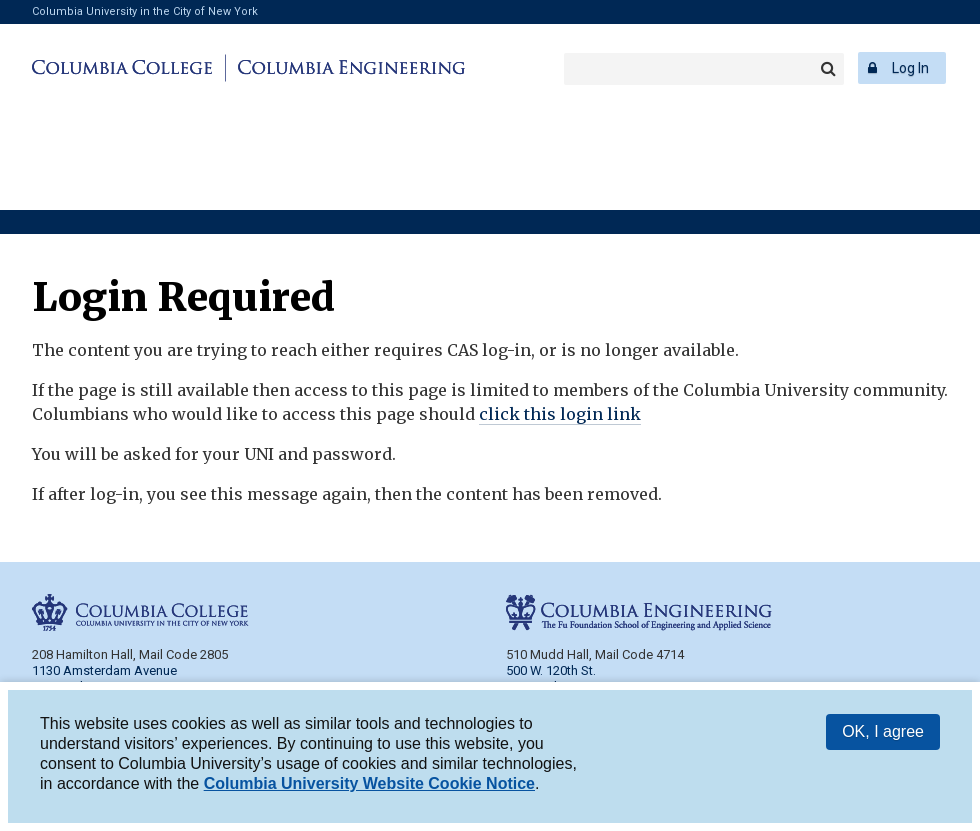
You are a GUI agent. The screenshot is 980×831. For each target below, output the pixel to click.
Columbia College (125, 68)
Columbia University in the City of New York (145, 11)
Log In (910, 68)
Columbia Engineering (348, 68)
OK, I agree (883, 733)
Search (828, 69)
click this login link (560, 414)
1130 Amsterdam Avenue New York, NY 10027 (104, 678)
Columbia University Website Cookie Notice (369, 785)
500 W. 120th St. (551, 670)
